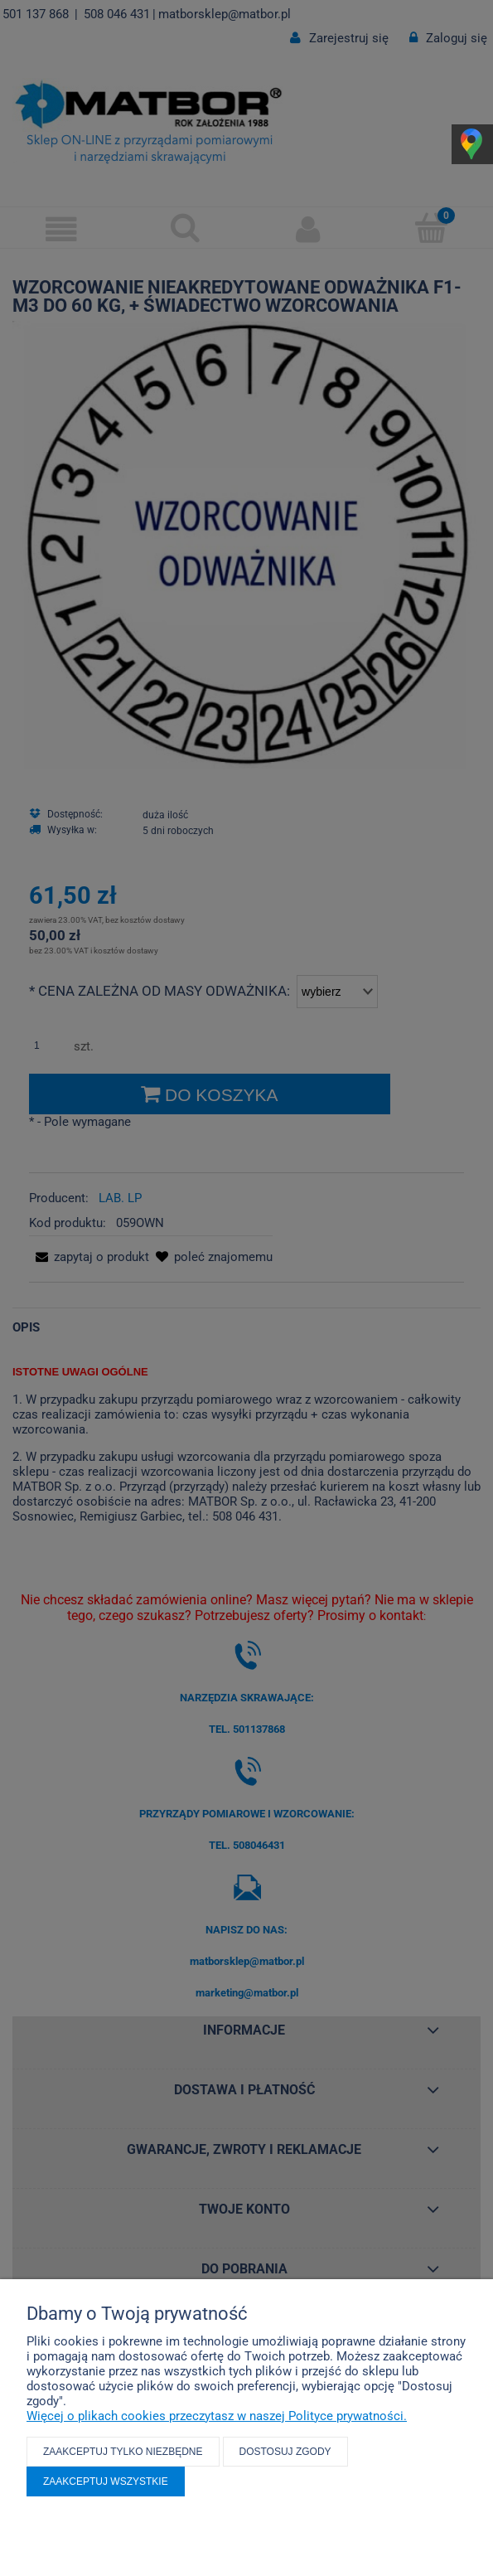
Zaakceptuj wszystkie (105, 2481)
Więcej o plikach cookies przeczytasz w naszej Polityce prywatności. (217, 2416)
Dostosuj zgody (285, 2451)
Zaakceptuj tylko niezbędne (123, 2451)
